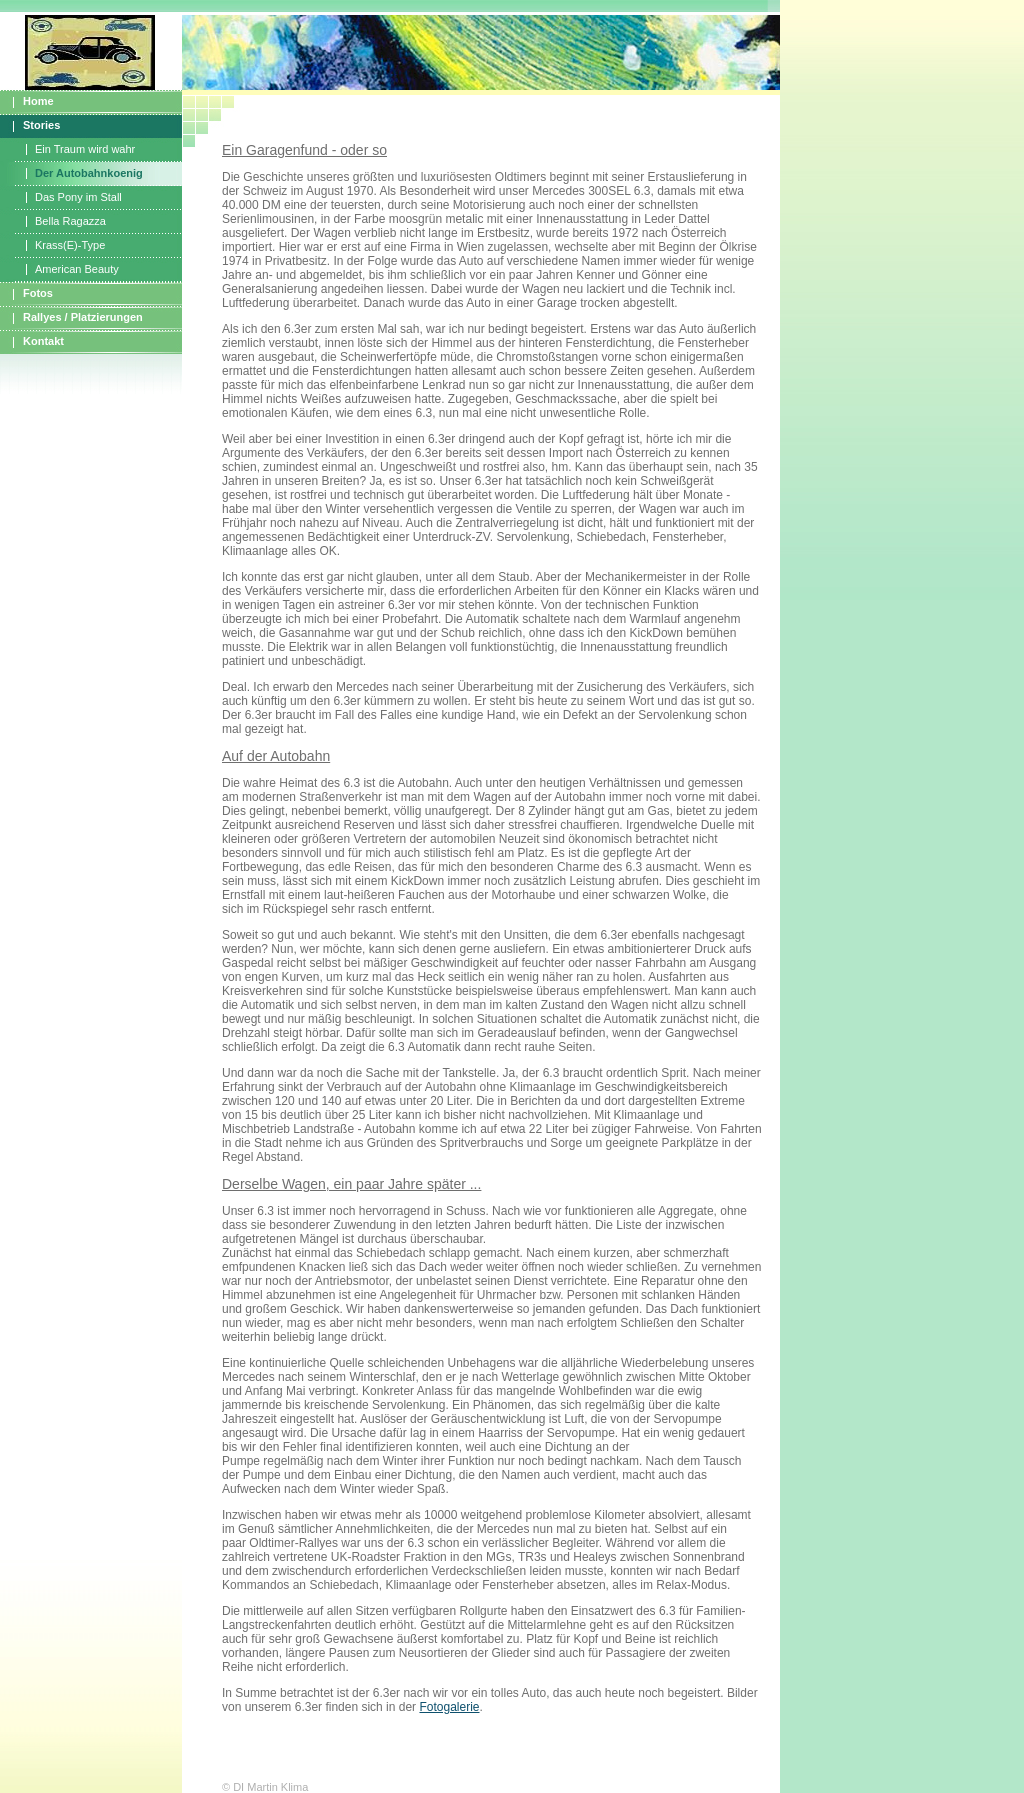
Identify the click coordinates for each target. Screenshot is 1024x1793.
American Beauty (77, 269)
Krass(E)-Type (70, 245)
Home (38, 101)
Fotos (38, 293)
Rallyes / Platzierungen (83, 317)
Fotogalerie (449, 1707)
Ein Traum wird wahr (85, 149)
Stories (41, 125)
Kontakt (43, 341)
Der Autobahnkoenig (89, 173)
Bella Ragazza (70, 221)
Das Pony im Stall (78, 197)
